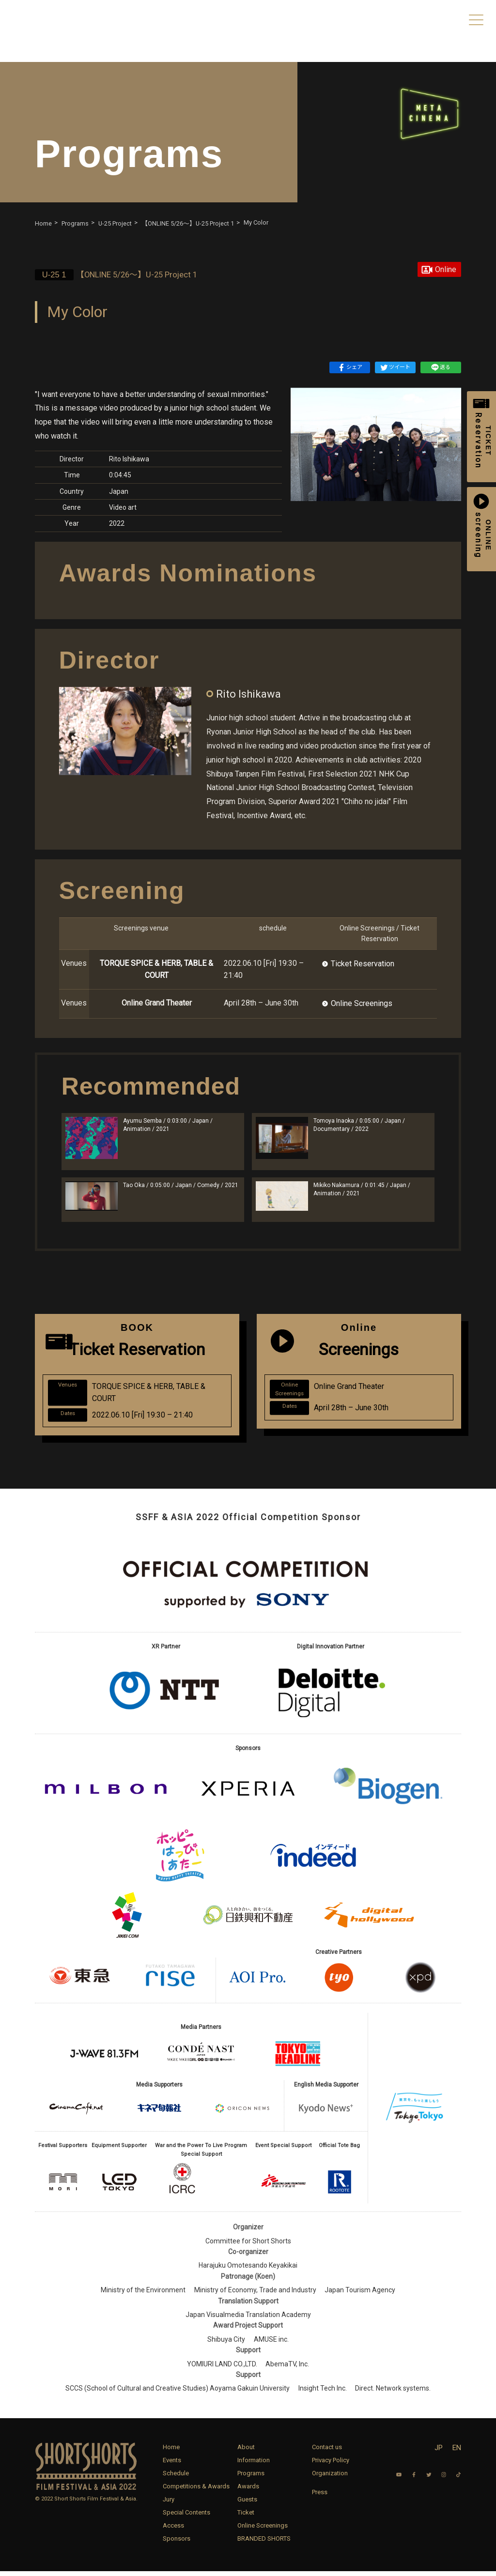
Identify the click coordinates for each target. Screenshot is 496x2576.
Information (253, 2465)
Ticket (245, 2517)
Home (171, 2451)
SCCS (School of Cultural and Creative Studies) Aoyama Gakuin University (177, 2393)
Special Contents (186, 2517)
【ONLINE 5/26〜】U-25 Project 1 (122, 275)
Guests (247, 2504)
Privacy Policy (330, 2465)
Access (173, 2530)
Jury (168, 2504)
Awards (248, 2491)
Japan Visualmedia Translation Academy (248, 2320)
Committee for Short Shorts (248, 2246)
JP (438, 2452)
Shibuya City (226, 2344)
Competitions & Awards (196, 2491)
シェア (350, 367)
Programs (250, 2478)
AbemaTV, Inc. (287, 2369)
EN (456, 2452)
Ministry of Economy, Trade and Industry (255, 2295)
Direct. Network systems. (393, 2393)
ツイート (395, 367)
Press (319, 2497)
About (246, 2451)
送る (440, 367)
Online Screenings (361, 1003)
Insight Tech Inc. (322, 2393)
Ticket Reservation (362, 963)
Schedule (176, 2478)
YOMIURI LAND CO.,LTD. (222, 2369)
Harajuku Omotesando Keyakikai (248, 2270)
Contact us (327, 2451)
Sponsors (176, 2543)
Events (172, 2465)
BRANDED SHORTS (264, 2543)
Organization (330, 2478)
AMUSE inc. (271, 2344)
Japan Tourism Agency (360, 2295)
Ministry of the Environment (143, 2295)
